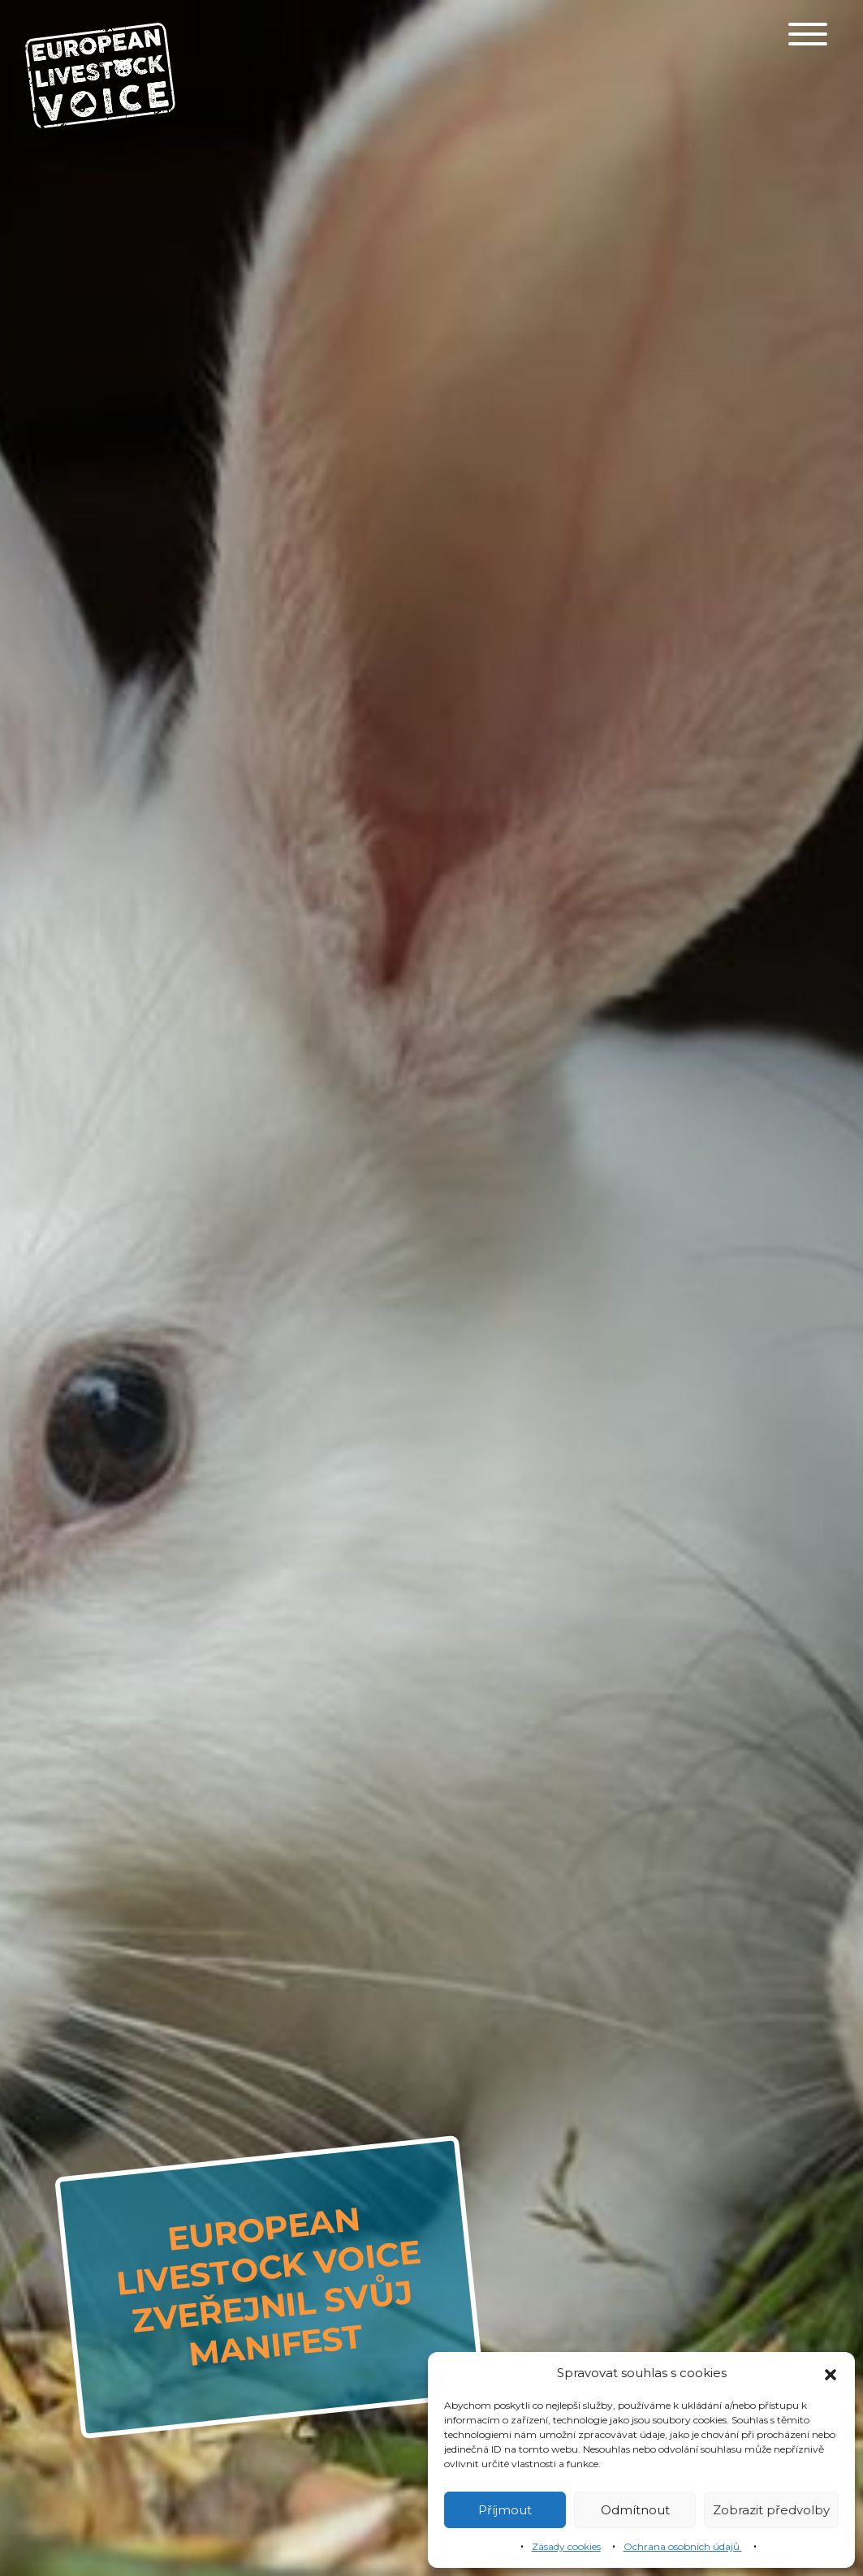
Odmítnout (635, 2510)
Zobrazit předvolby (771, 2510)
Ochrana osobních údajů (683, 2546)
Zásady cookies (566, 2546)
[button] (830, 2373)
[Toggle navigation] (808, 34)
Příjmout (505, 2510)
